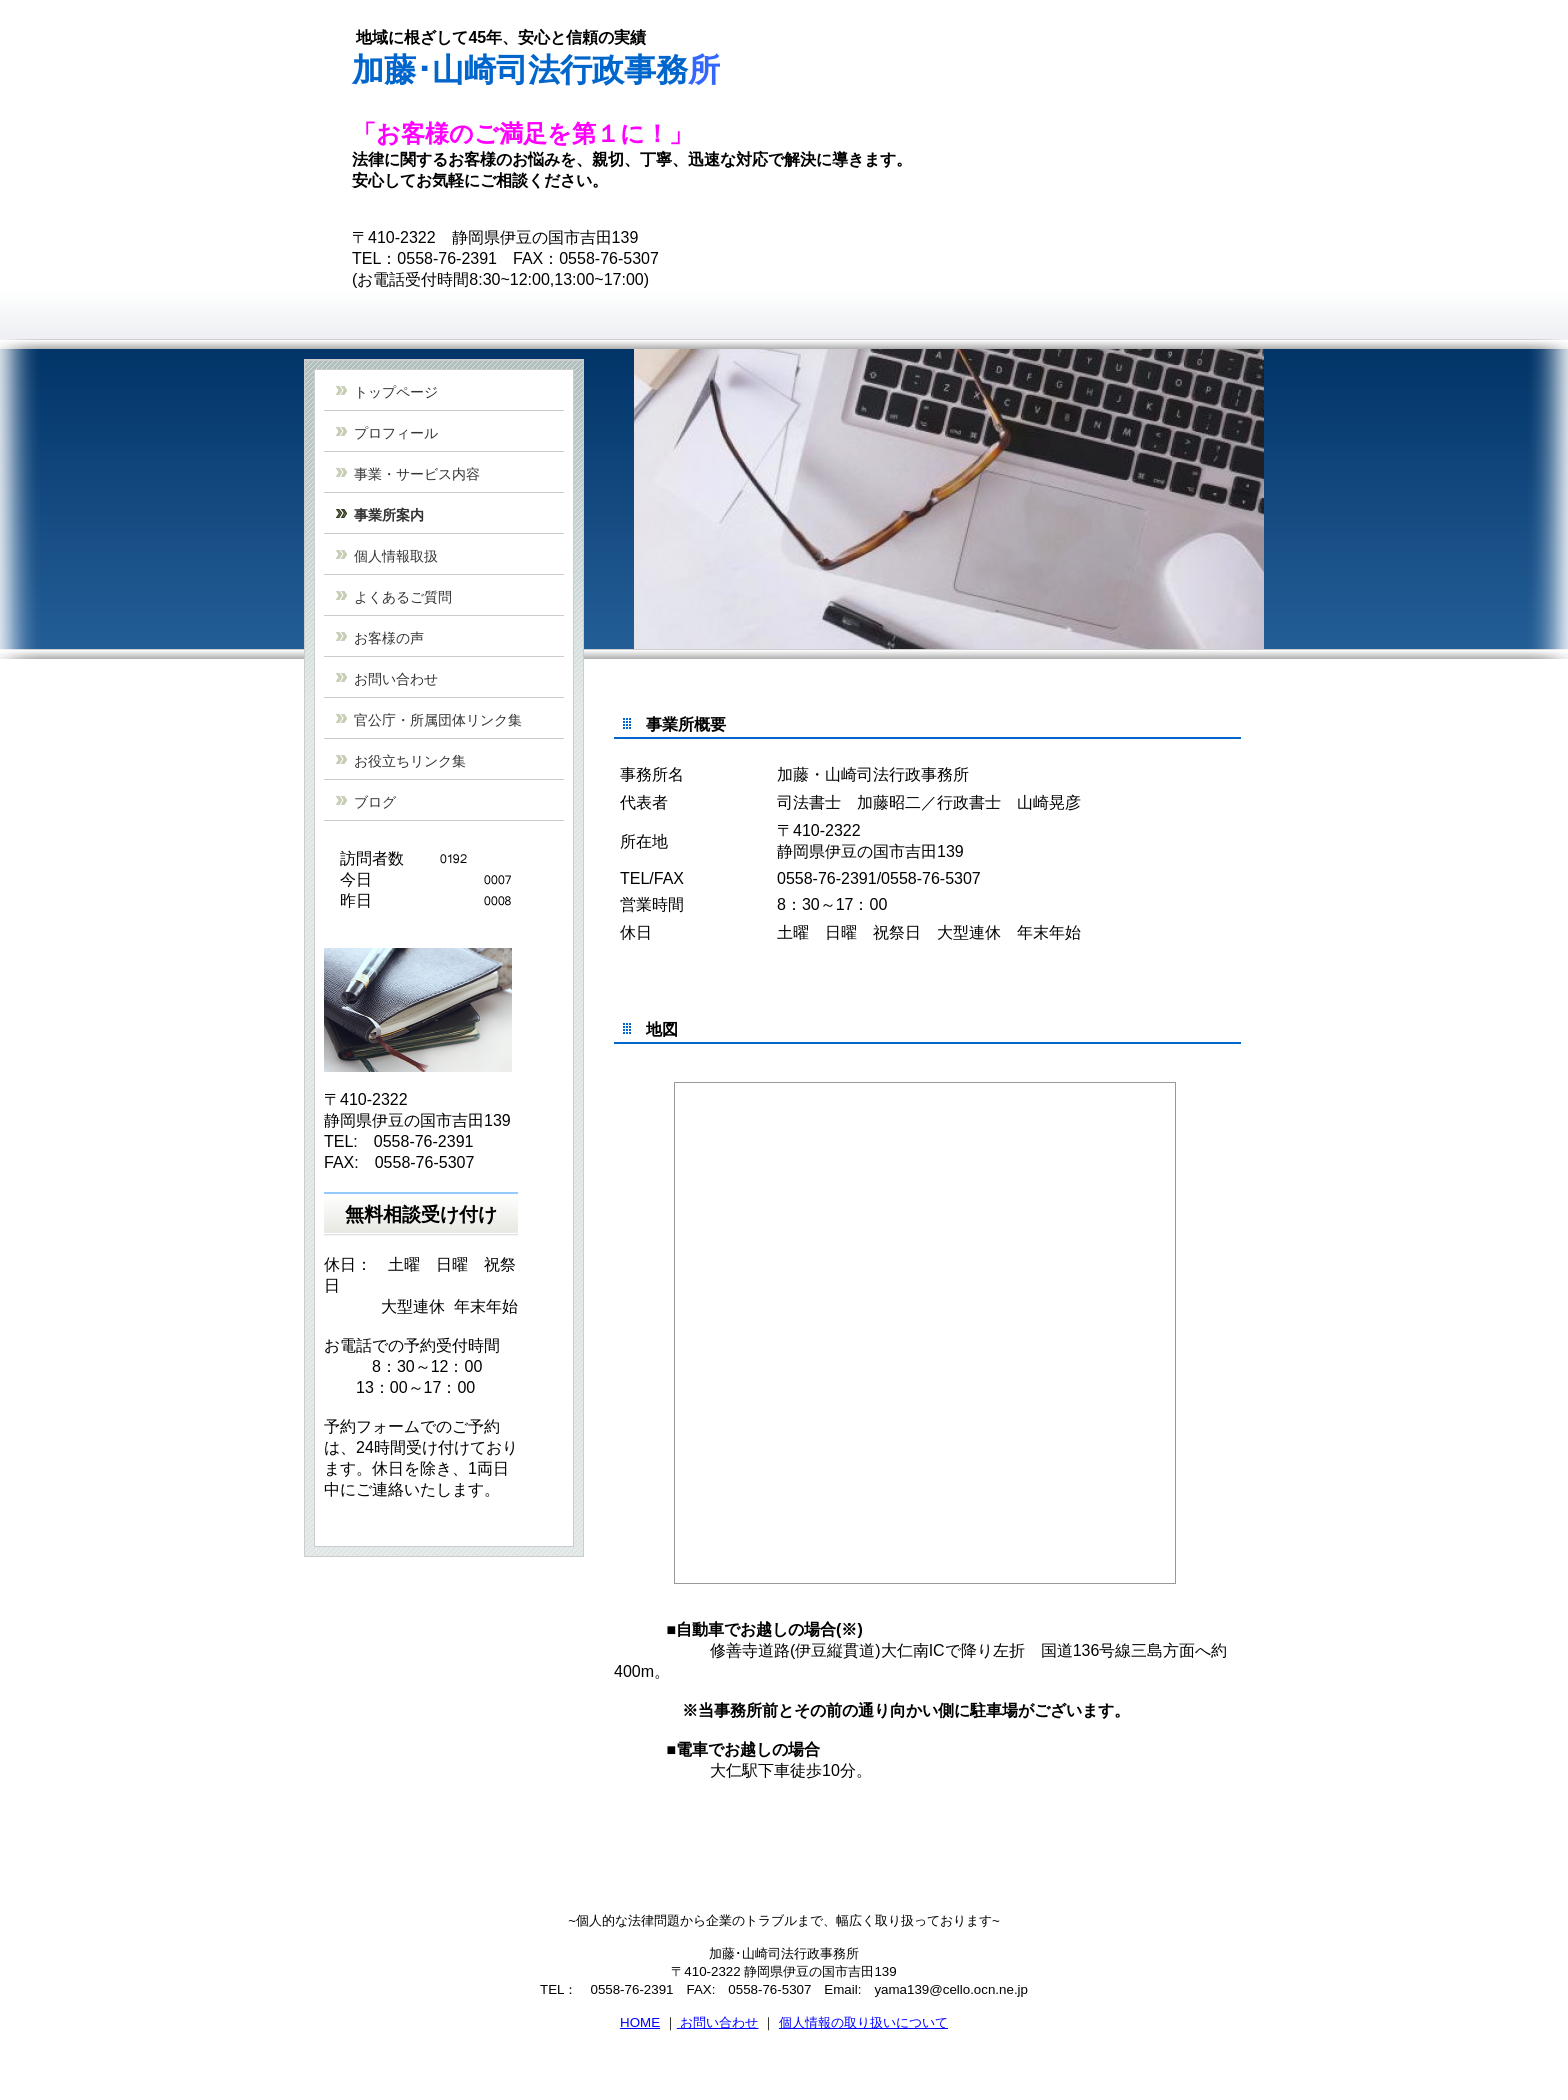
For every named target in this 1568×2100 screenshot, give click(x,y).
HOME (640, 2022)
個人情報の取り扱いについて (863, 2022)
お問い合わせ (718, 2022)
